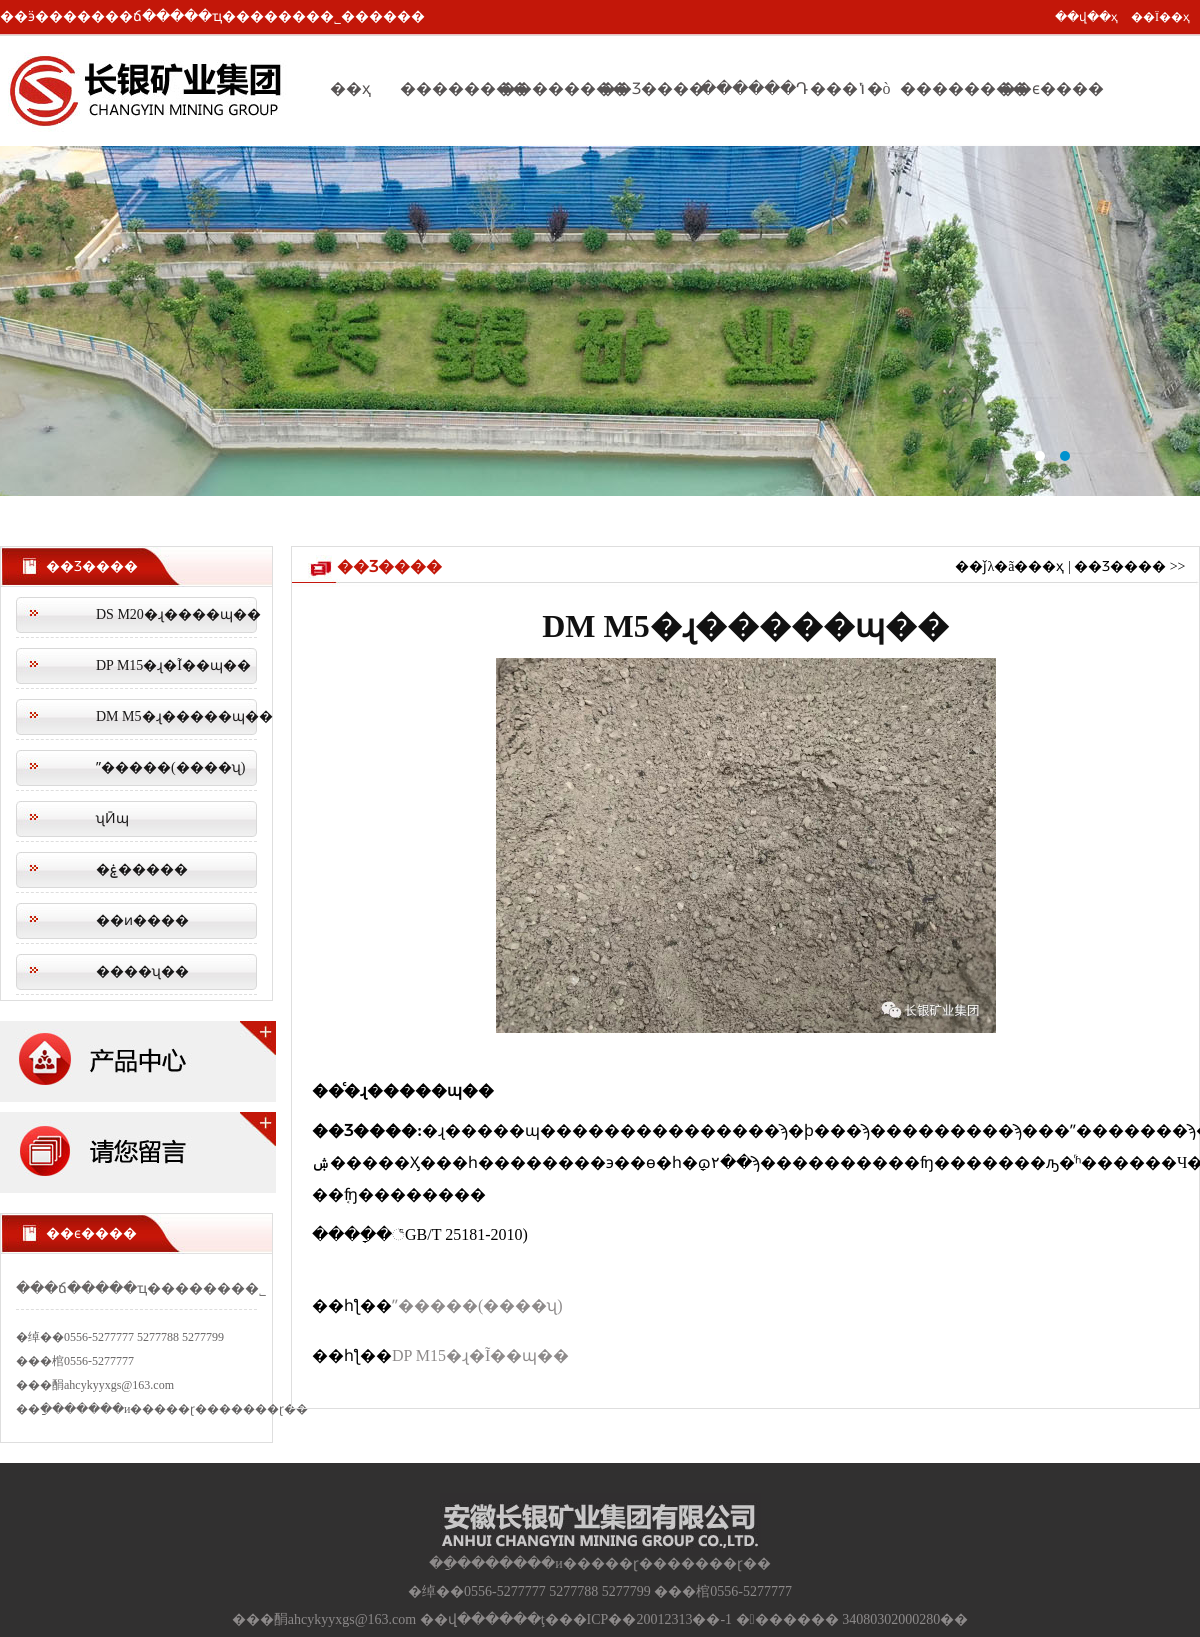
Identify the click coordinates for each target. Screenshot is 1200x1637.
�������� (450, 88)
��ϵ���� (1050, 88)
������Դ (750, 88)
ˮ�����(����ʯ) (170, 767)
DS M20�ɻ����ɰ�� (176, 614)
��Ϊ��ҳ (1160, 17)
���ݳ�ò (850, 88)
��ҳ (350, 88)
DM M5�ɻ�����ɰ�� (176, 716)
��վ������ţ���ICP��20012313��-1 (576, 1619)
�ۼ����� (142, 869)
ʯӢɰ (112, 818)
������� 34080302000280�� (852, 1619)
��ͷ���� (142, 920)
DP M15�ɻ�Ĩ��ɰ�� (173, 665)
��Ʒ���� (650, 88)
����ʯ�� (142, 971)
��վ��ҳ (1086, 17)
